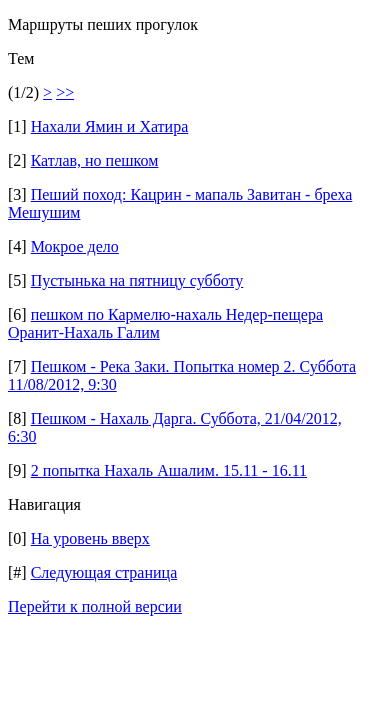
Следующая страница (104, 572)
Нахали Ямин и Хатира (110, 126)
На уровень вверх (90, 538)
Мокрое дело (75, 246)
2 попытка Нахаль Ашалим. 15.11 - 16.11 (169, 470)
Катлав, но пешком (95, 160)
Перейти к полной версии (95, 606)
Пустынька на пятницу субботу (137, 280)
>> (65, 92)
